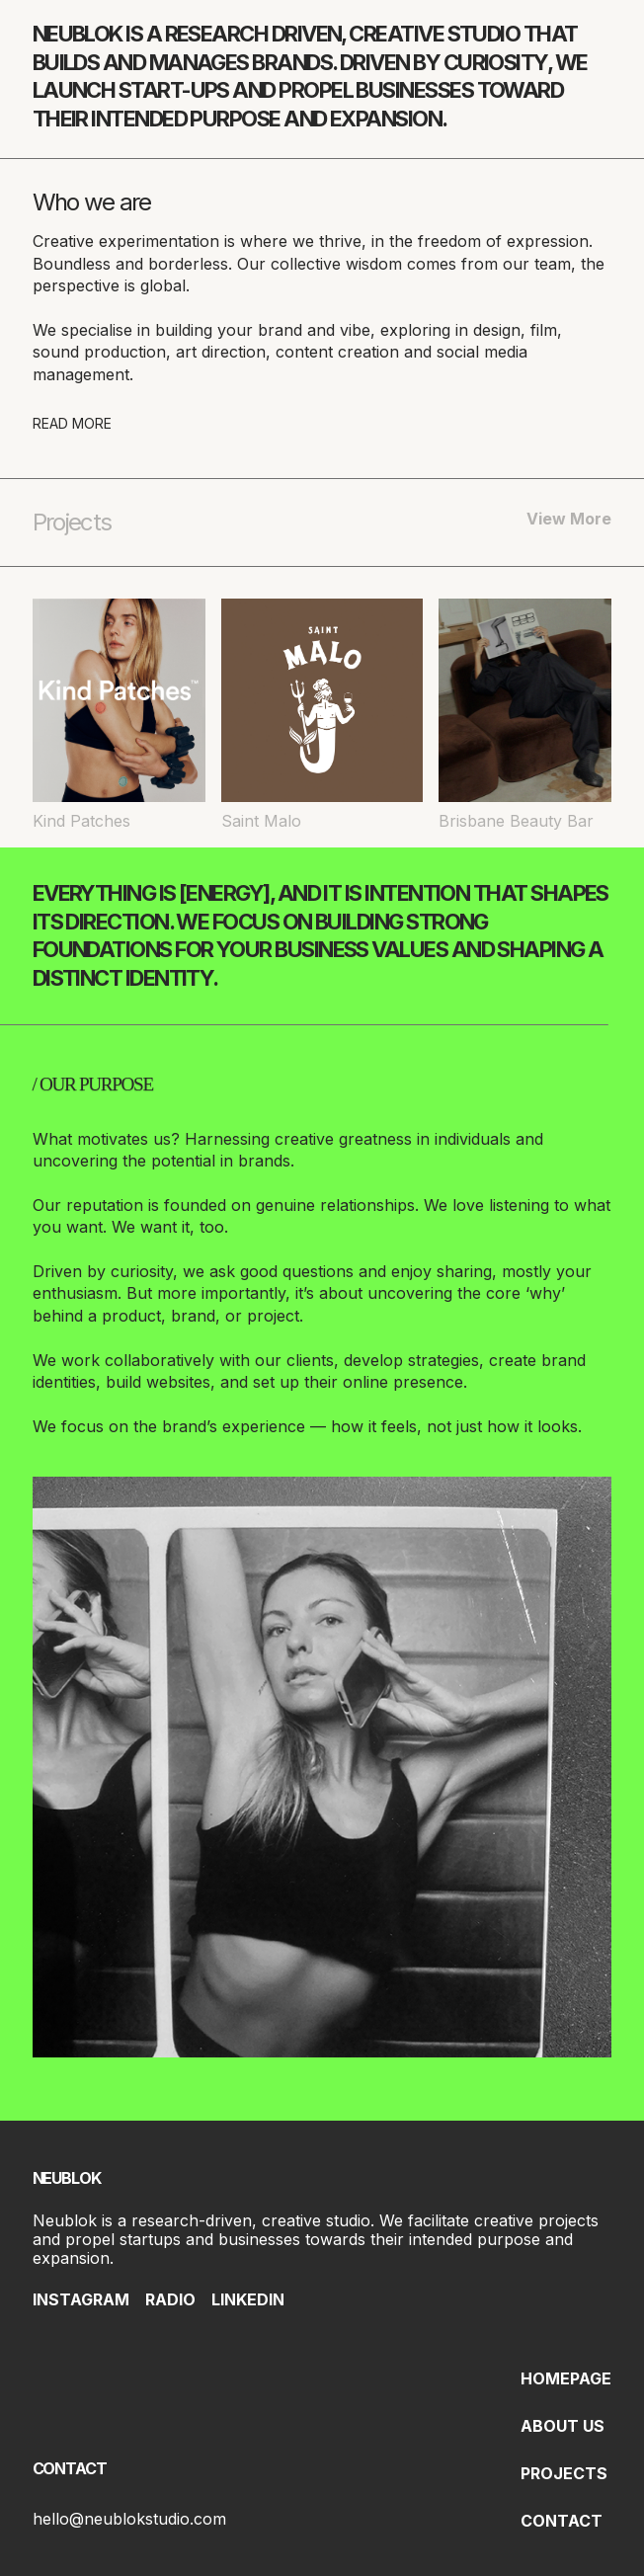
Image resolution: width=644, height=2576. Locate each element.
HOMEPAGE (566, 2378)
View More (568, 518)
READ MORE (72, 423)
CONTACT (562, 2521)
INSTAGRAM (81, 2299)
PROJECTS (564, 2473)
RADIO (170, 2299)
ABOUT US (562, 2426)
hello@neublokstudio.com (129, 2519)
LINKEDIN (247, 2299)
